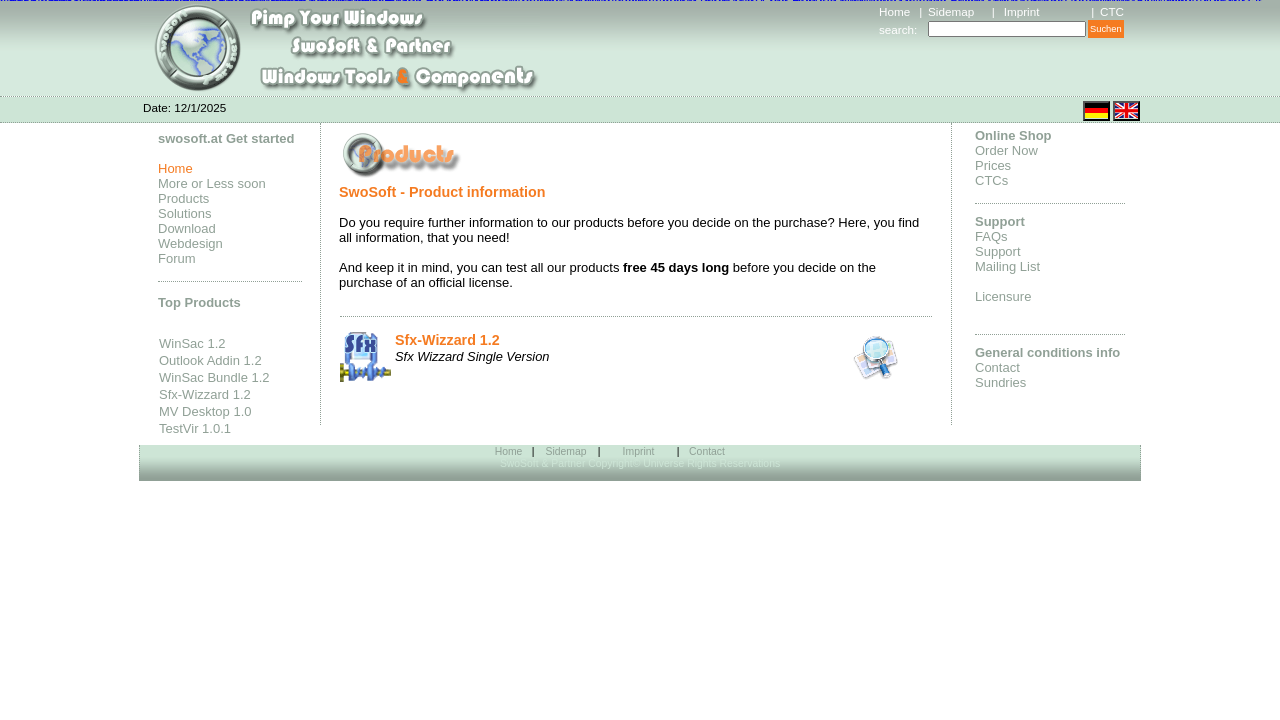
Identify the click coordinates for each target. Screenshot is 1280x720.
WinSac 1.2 (192, 343)
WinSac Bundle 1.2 (214, 377)
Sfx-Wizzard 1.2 (205, 394)
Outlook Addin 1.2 (210, 360)
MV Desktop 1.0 (205, 411)
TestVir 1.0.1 (195, 428)
